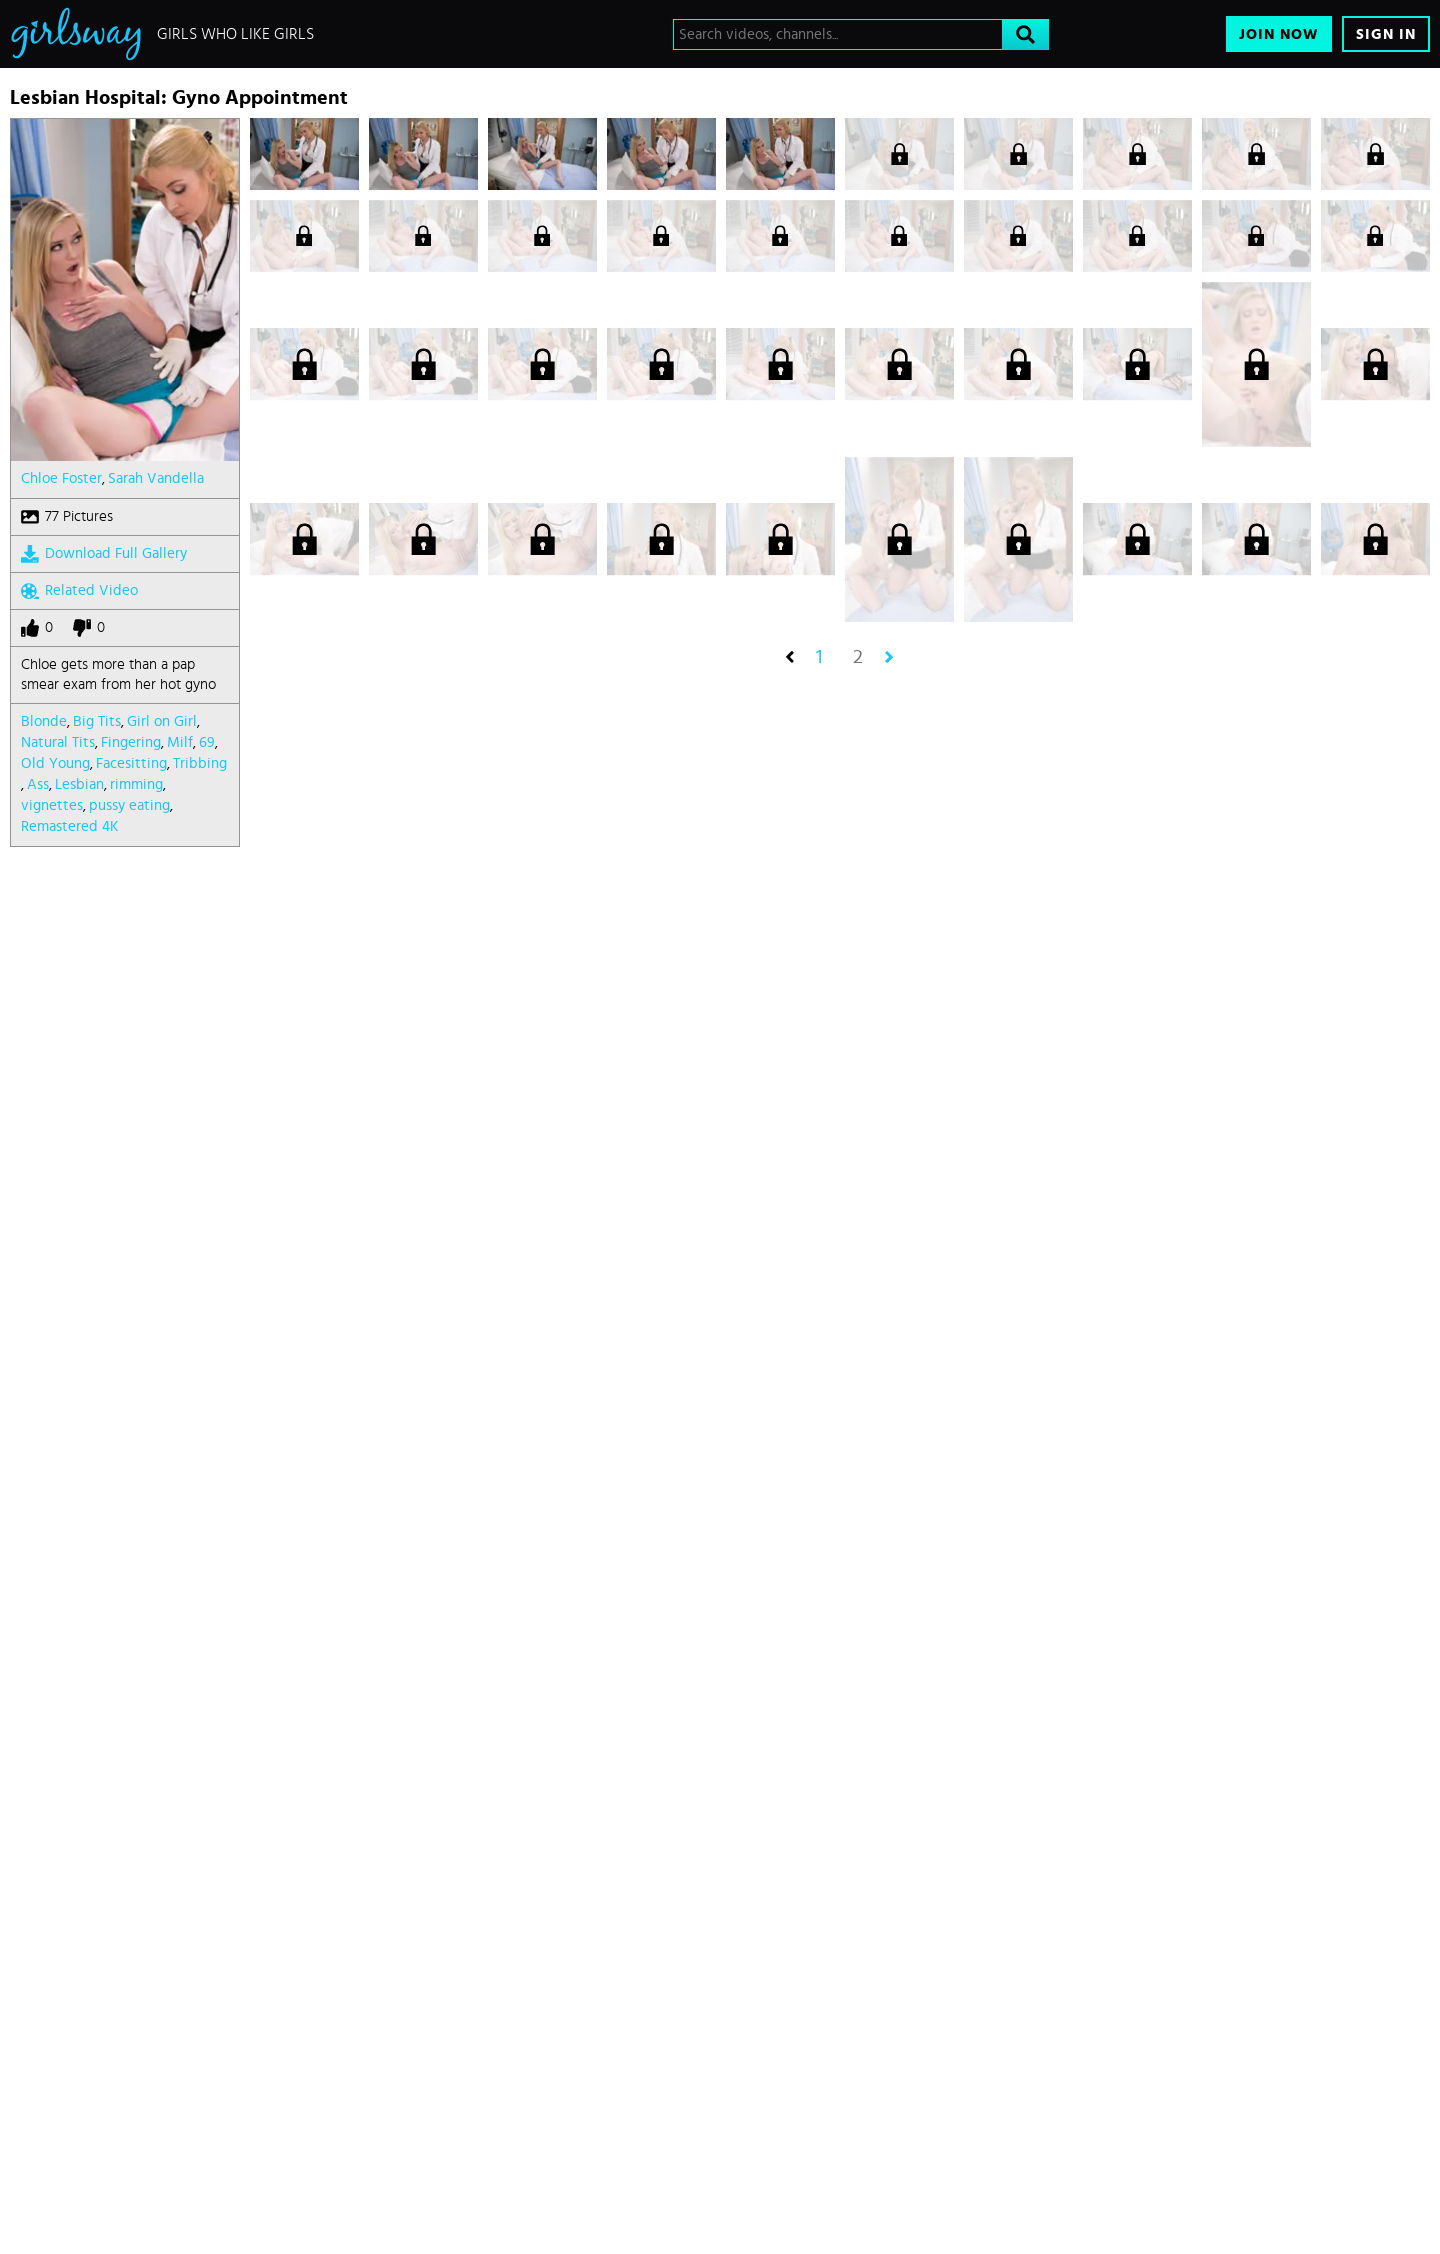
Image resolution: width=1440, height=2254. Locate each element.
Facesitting (131, 763)
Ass (38, 784)
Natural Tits (58, 742)
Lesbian (79, 784)
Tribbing (200, 763)
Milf (180, 742)
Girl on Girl (162, 721)
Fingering (131, 742)
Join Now (1279, 34)
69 (207, 742)
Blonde (44, 721)
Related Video (79, 591)
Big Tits (97, 721)
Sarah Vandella (156, 478)
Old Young (55, 763)
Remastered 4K (70, 826)
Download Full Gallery (104, 554)
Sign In (1386, 34)
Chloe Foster (61, 478)
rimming (136, 784)
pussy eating (129, 805)
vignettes (52, 805)
